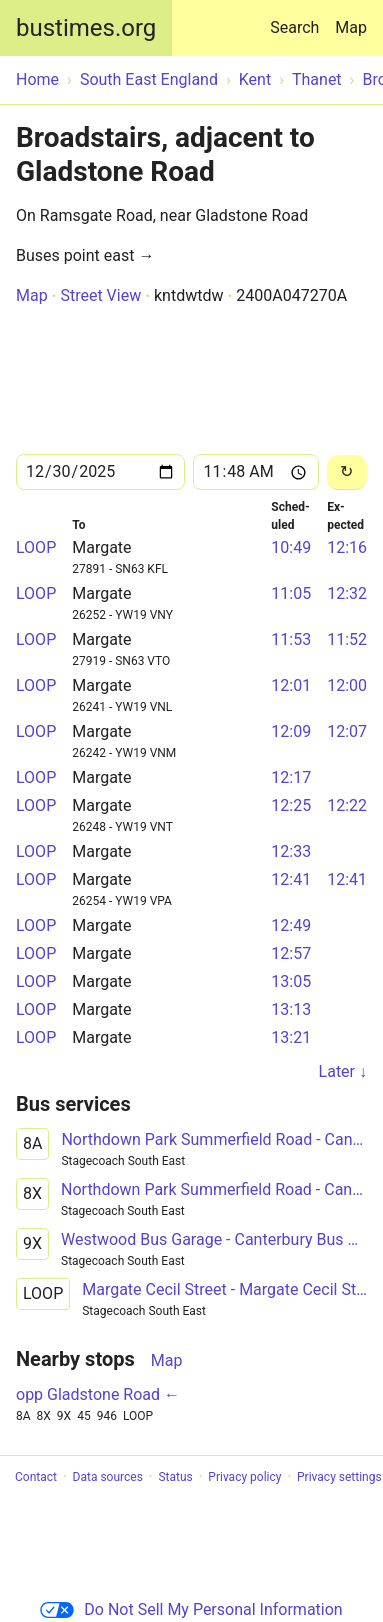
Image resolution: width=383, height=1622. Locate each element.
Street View (100, 295)
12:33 (291, 851)
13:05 (291, 981)
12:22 (347, 805)
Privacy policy (244, 1477)
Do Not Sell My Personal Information (191, 1609)
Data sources (108, 1477)
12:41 (291, 879)
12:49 (291, 925)
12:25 (291, 805)
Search (298, 18)
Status (175, 1477)
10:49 (291, 547)
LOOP (36, 547)
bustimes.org (86, 28)
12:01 (291, 685)
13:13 (291, 1009)
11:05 (291, 593)
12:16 (347, 547)
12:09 (291, 731)
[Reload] (347, 472)
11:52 (347, 639)
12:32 (347, 593)
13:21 (291, 1037)
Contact (36, 1477)
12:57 (291, 953)
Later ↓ (343, 1071)
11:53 (291, 639)
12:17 (291, 777)
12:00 (347, 685)
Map (351, 27)
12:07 (347, 731)
